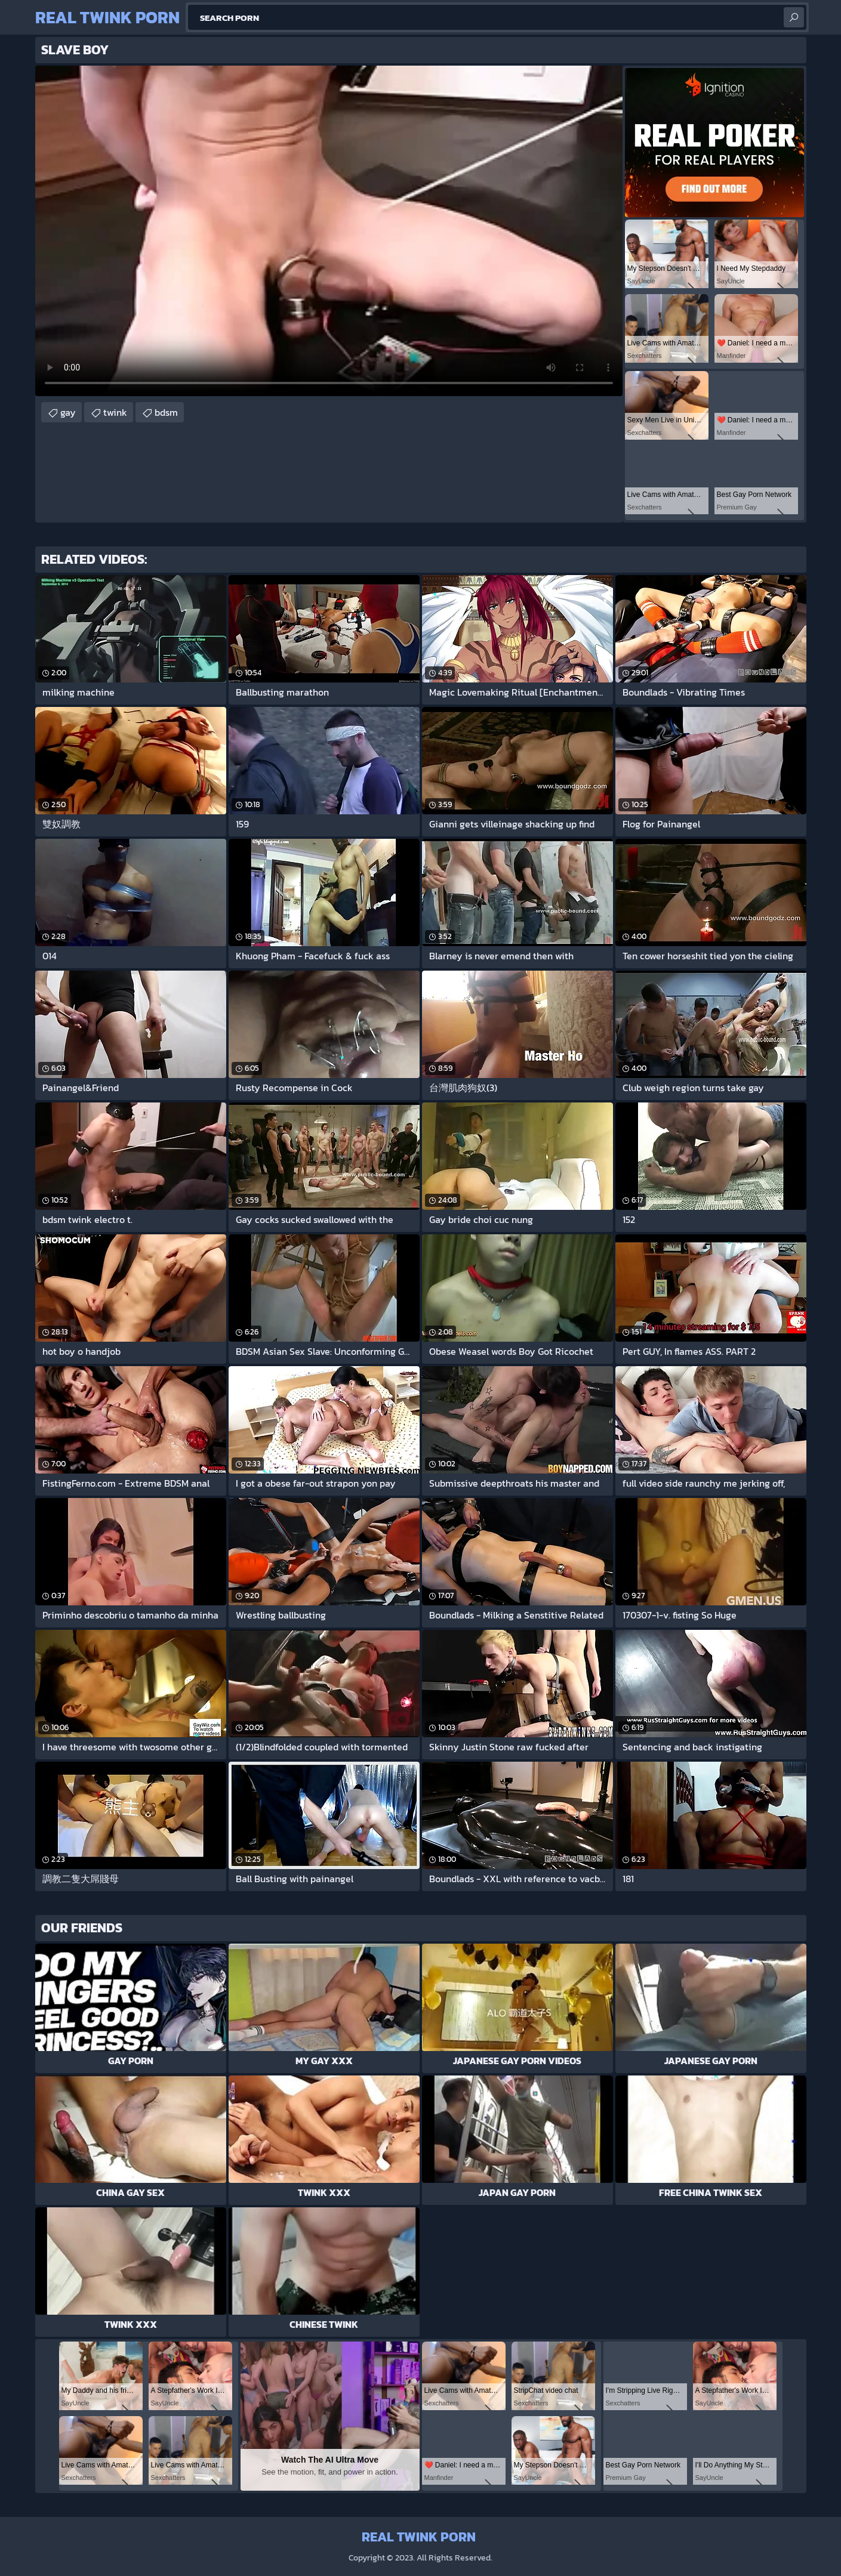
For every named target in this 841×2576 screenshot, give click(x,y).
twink (115, 412)
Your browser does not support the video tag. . (329, 231)
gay (68, 412)
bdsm (166, 412)
